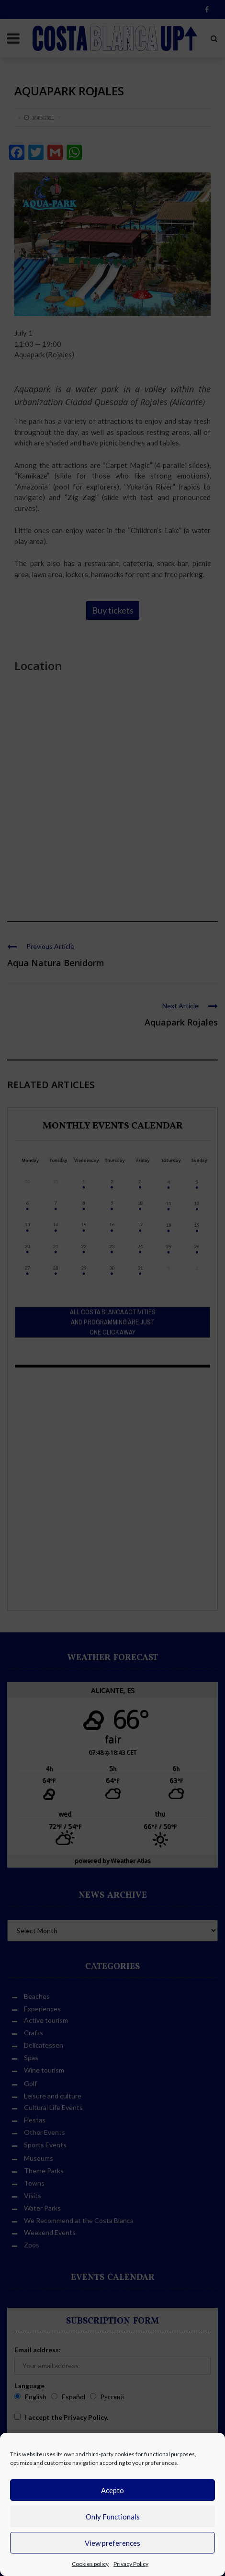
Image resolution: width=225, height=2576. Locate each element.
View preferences (112, 2543)
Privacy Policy (130, 2563)
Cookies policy (90, 2563)
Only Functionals (113, 2516)
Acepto (112, 2490)
